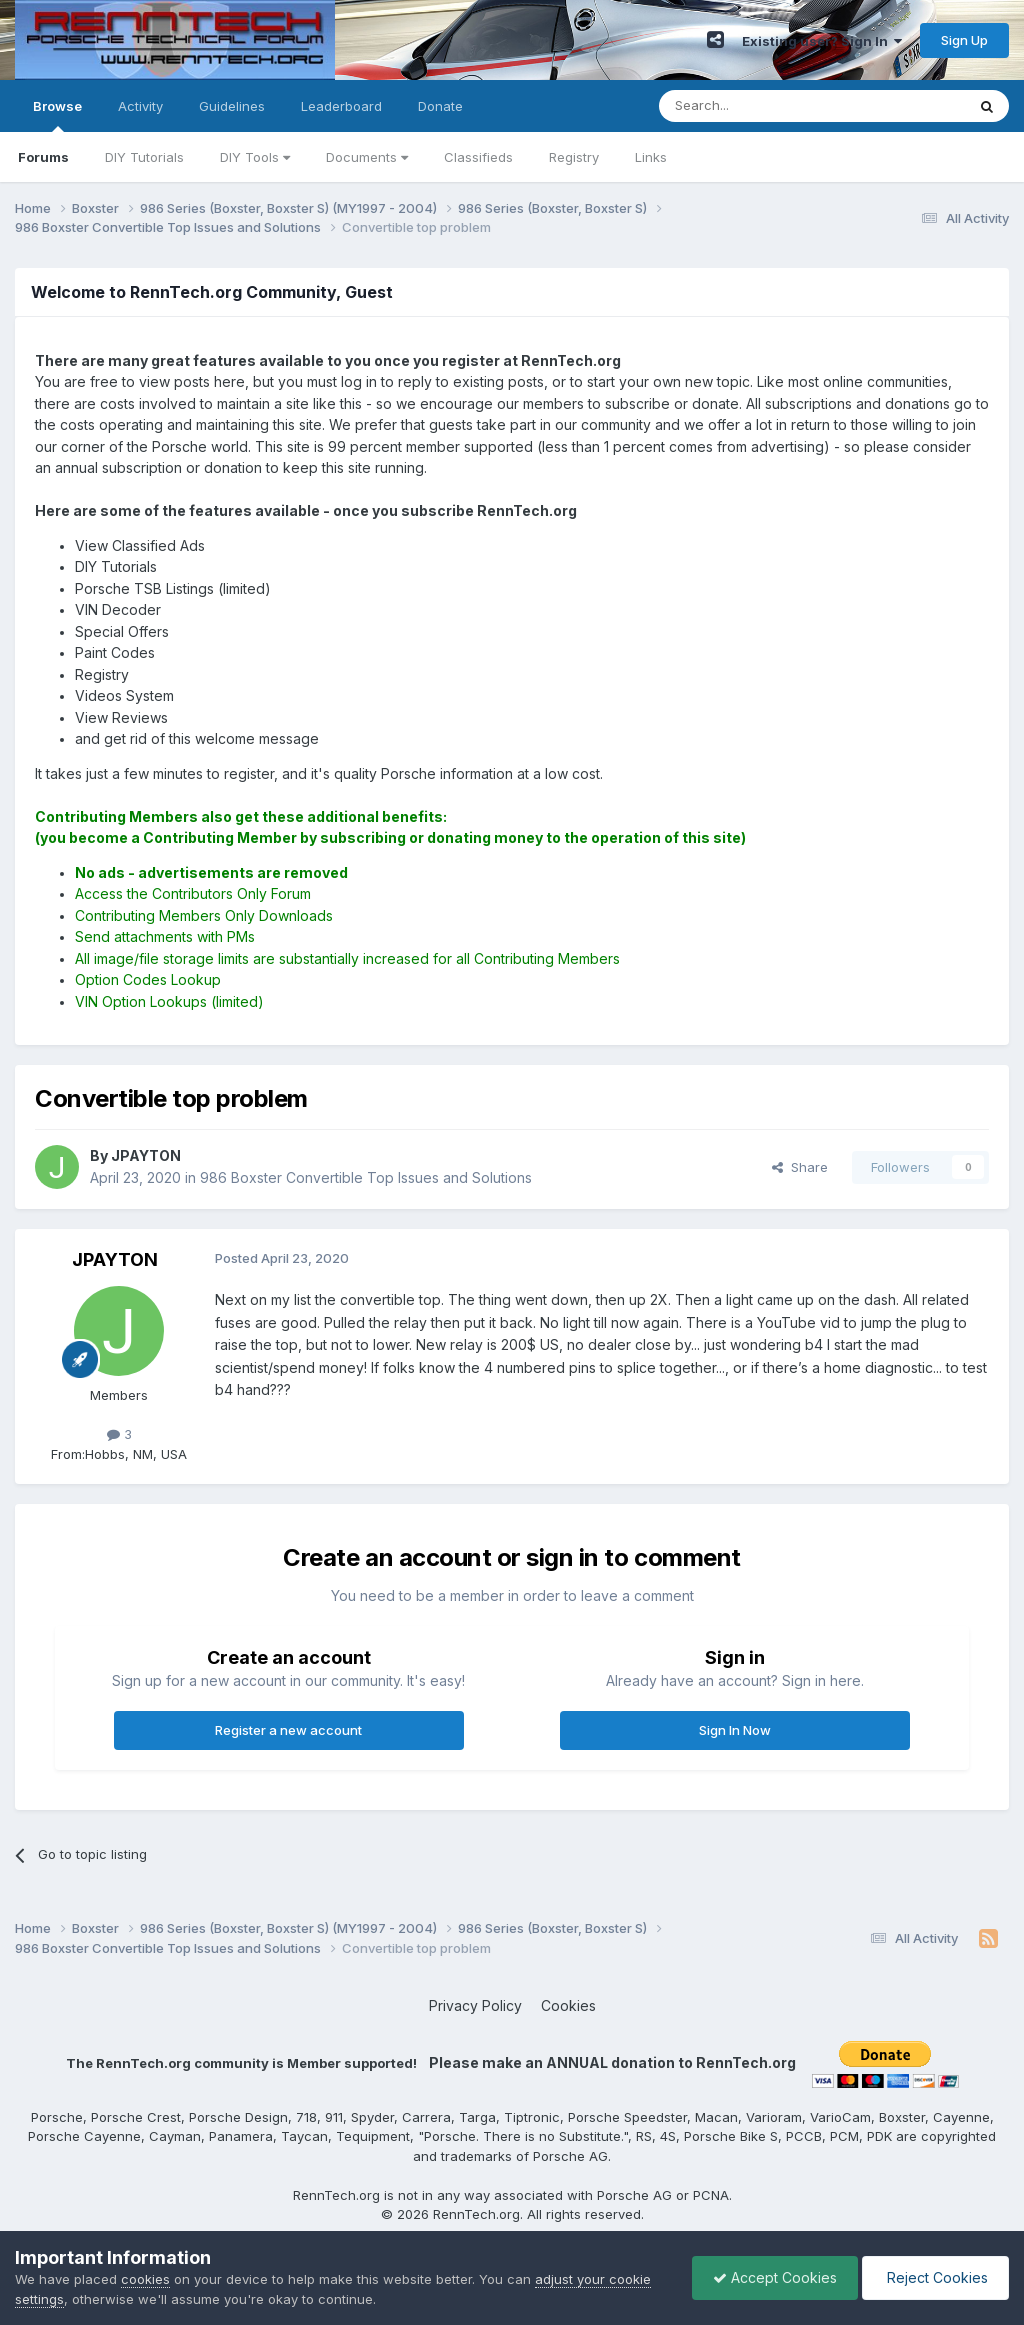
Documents (367, 157)
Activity (140, 106)
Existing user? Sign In (822, 41)
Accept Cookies (775, 2277)
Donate (440, 106)
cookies (145, 2279)
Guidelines (232, 106)
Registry (574, 157)
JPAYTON (115, 1259)
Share (800, 1167)
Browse (57, 115)
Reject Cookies (935, 2277)
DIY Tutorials (144, 157)
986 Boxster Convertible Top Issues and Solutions (366, 1177)
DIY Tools (255, 157)
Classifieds (478, 157)
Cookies (568, 2005)
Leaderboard (341, 106)
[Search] (761, 106)
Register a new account (288, 1730)
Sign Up (964, 40)
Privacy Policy (475, 2005)
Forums (43, 157)
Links (651, 157)
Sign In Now (735, 1730)
